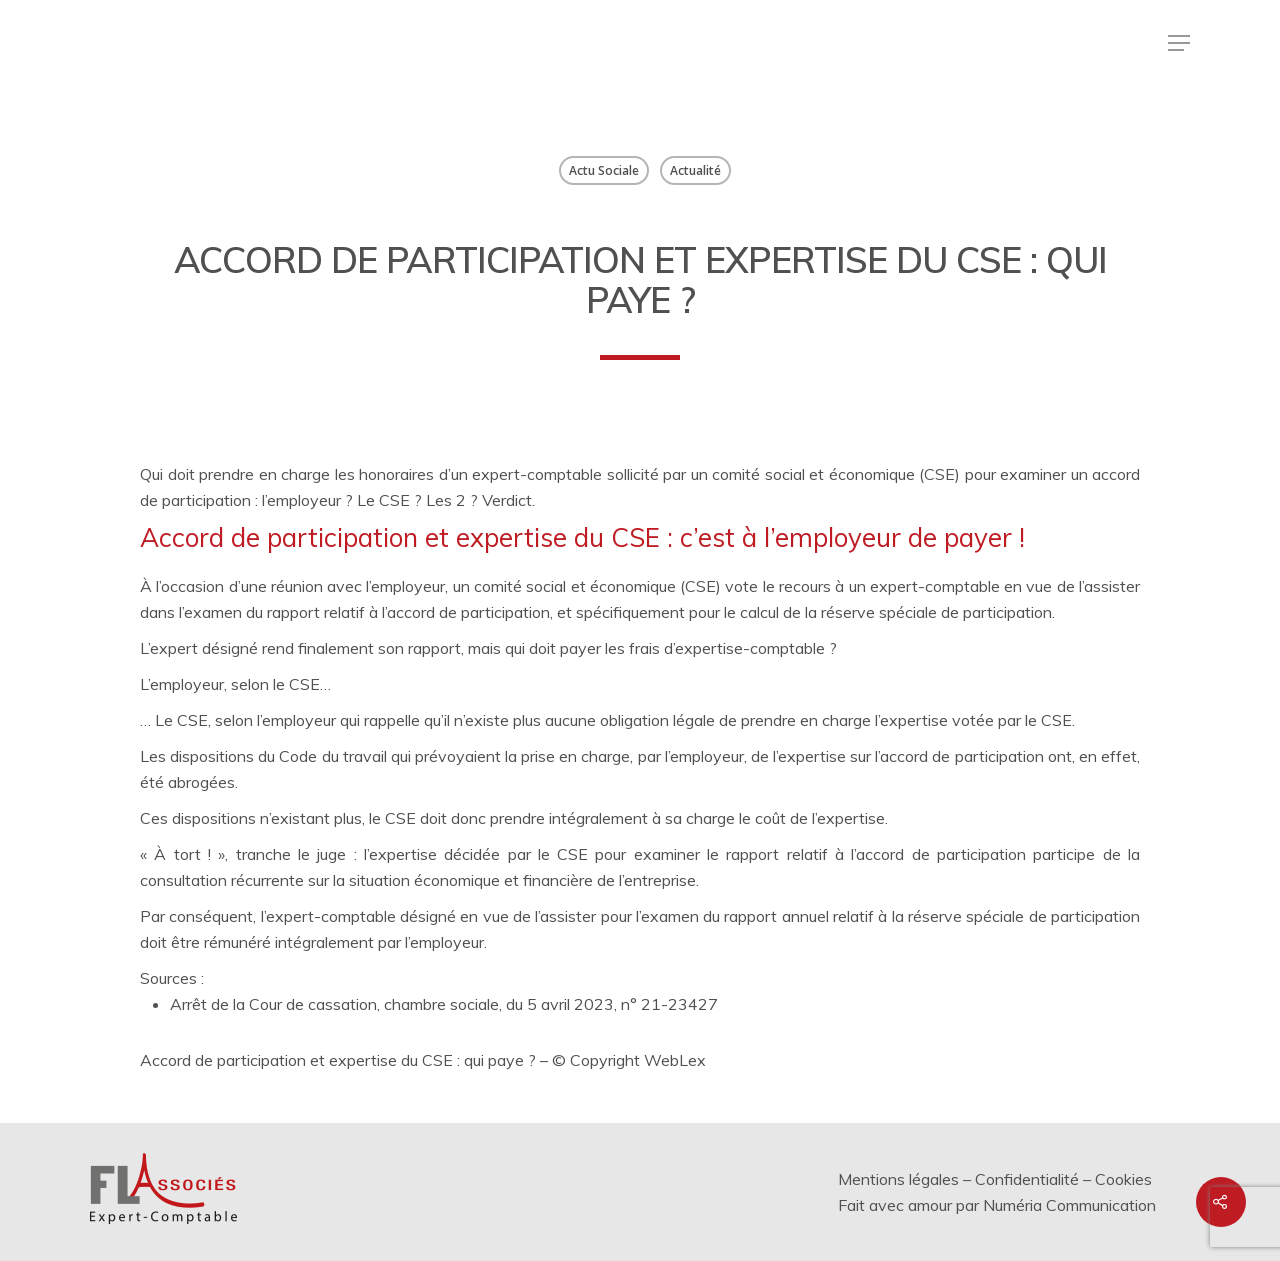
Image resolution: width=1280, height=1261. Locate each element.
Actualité (695, 170)
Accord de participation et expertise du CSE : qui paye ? (340, 1060)
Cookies (1123, 1179)
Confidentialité (1027, 1179)
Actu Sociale (604, 170)
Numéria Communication (1069, 1205)
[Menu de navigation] (1179, 43)
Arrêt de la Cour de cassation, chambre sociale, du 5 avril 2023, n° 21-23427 (444, 1004)
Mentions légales (898, 1179)
